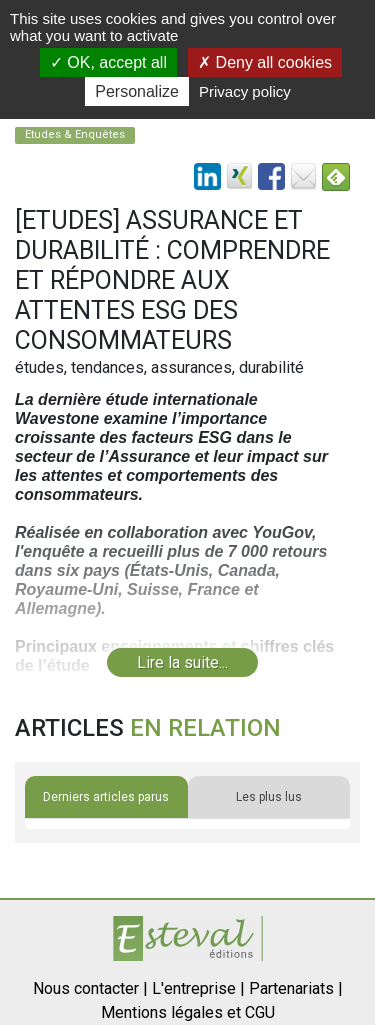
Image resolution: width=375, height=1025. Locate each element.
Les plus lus (269, 797)
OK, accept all (108, 62)
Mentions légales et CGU (188, 1012)
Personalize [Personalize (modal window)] (137, 91)
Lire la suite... (182, 662)
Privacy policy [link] (245, 91)
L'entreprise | (198, 988)
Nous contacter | (90, 988)
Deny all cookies (265, 62)
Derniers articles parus (106, 797)
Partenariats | (296, 988)
